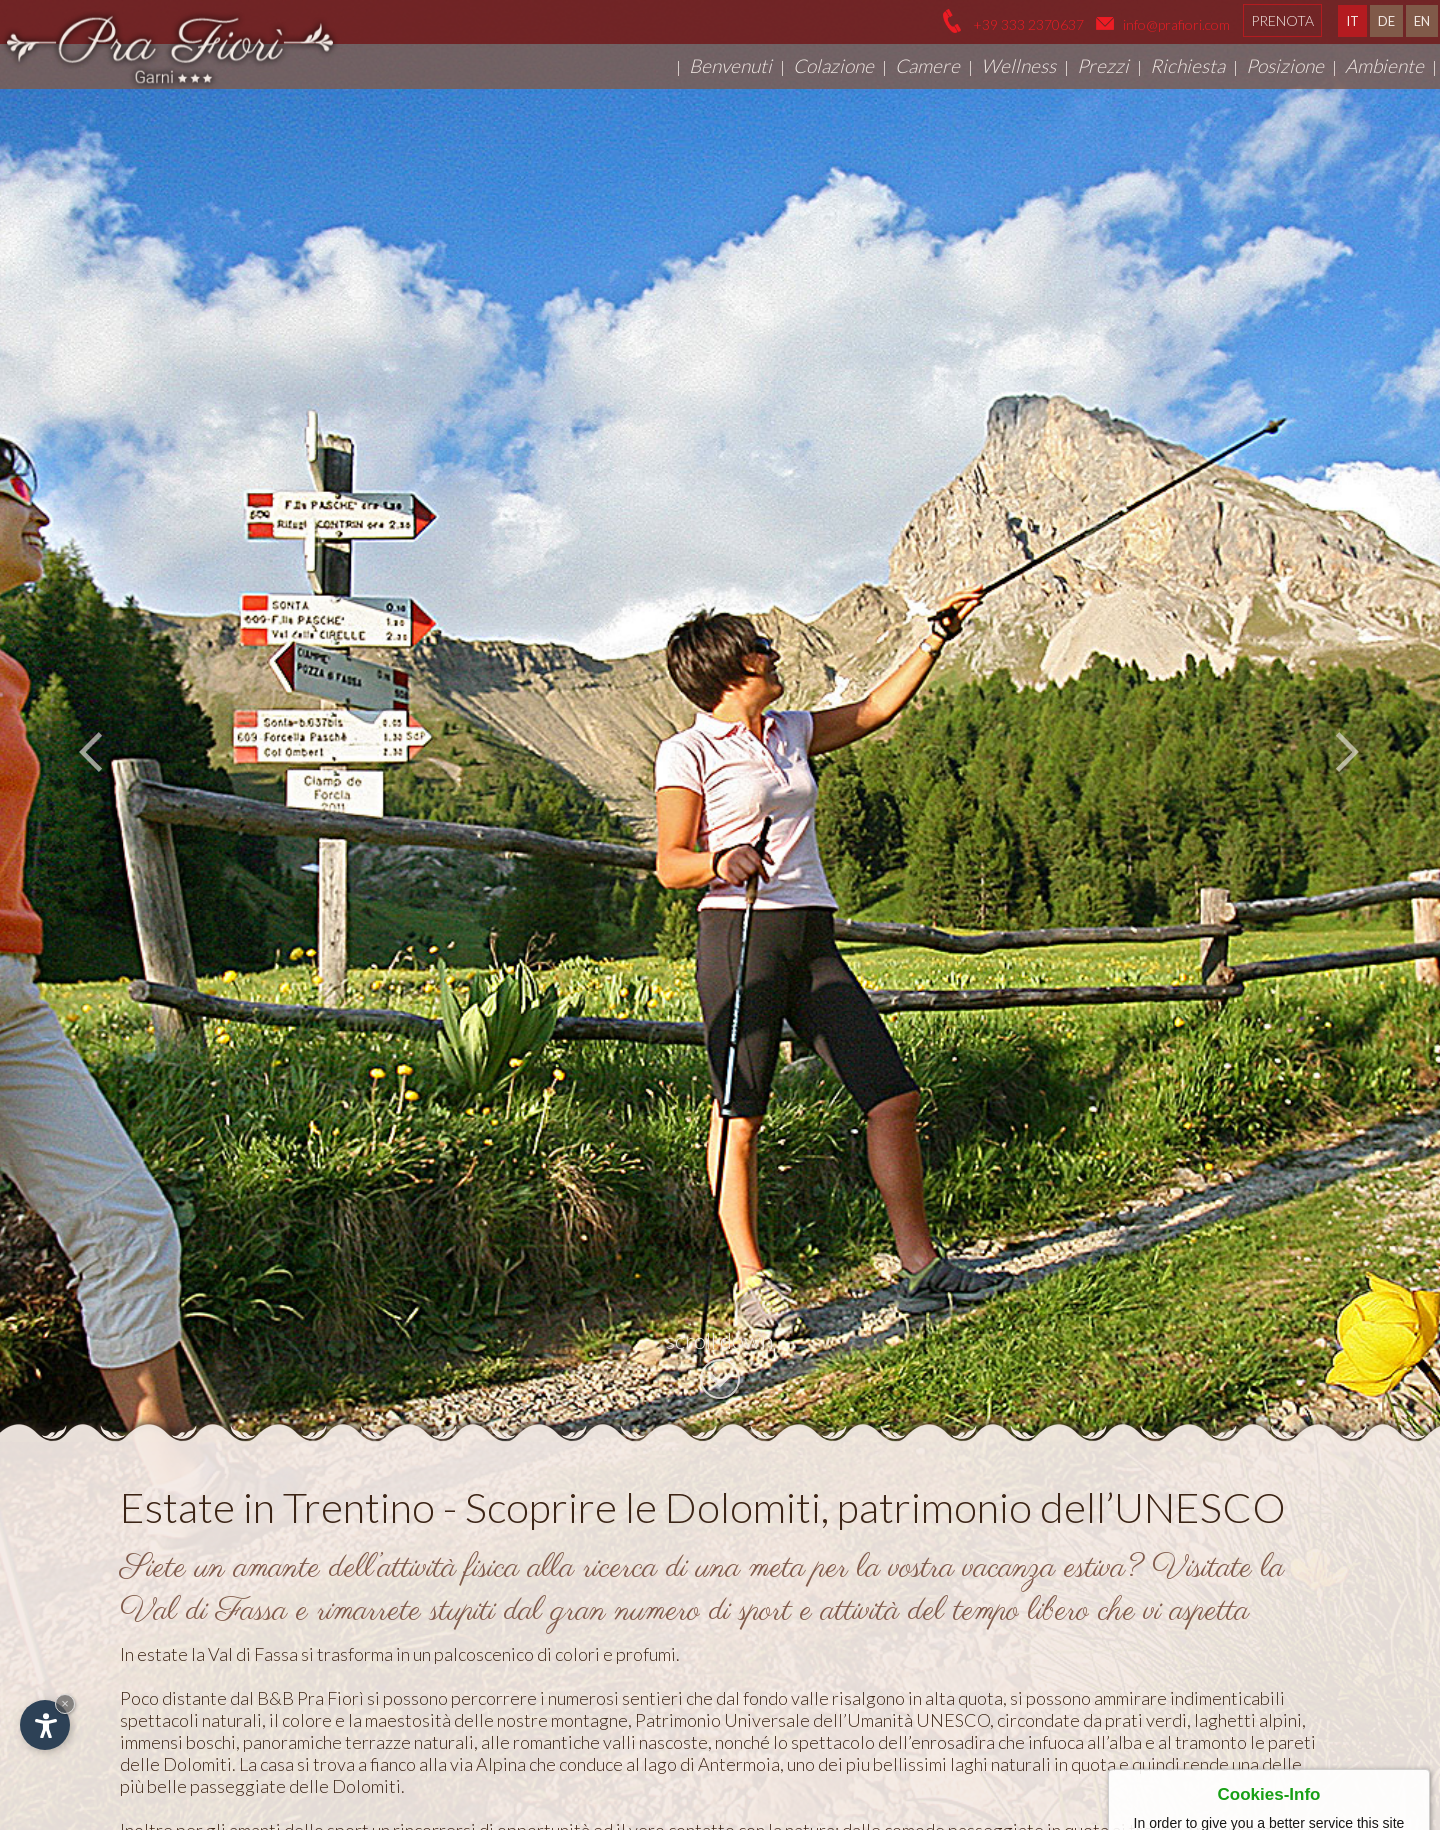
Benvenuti (730, 65)
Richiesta (1187, 65)
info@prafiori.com (1176, 24)
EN (1422, 21)
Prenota (1282, 20)
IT (1352, 21)
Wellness (1018, 65)
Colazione (833, 65)
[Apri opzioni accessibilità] (45, 1725)
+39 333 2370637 (1027, 24)
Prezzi (1103, 65)
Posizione (1285, 65)
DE (1386, 21)
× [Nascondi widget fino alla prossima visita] (65, 1703)
